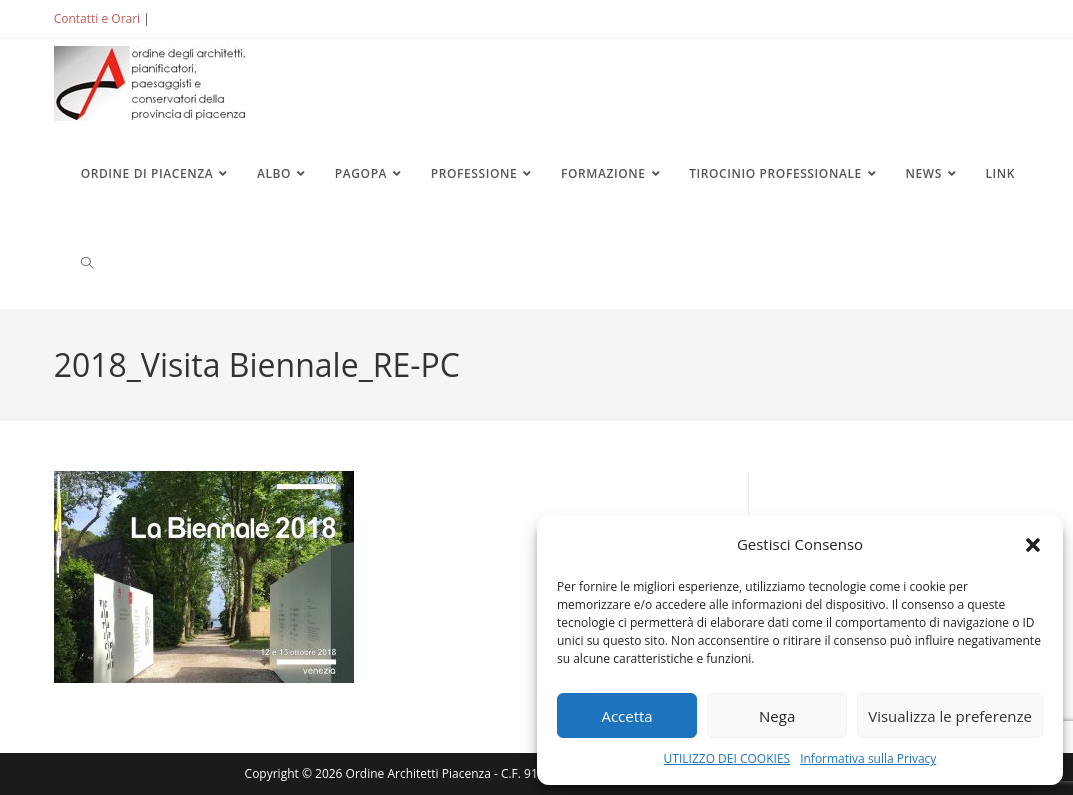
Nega (777, 716)
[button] (1033, 545)
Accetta (626, 716)
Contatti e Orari (97, 18)
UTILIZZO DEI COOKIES (727, 758)
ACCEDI (186, 18)
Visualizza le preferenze (950, 716)
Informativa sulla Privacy (868, 758)
